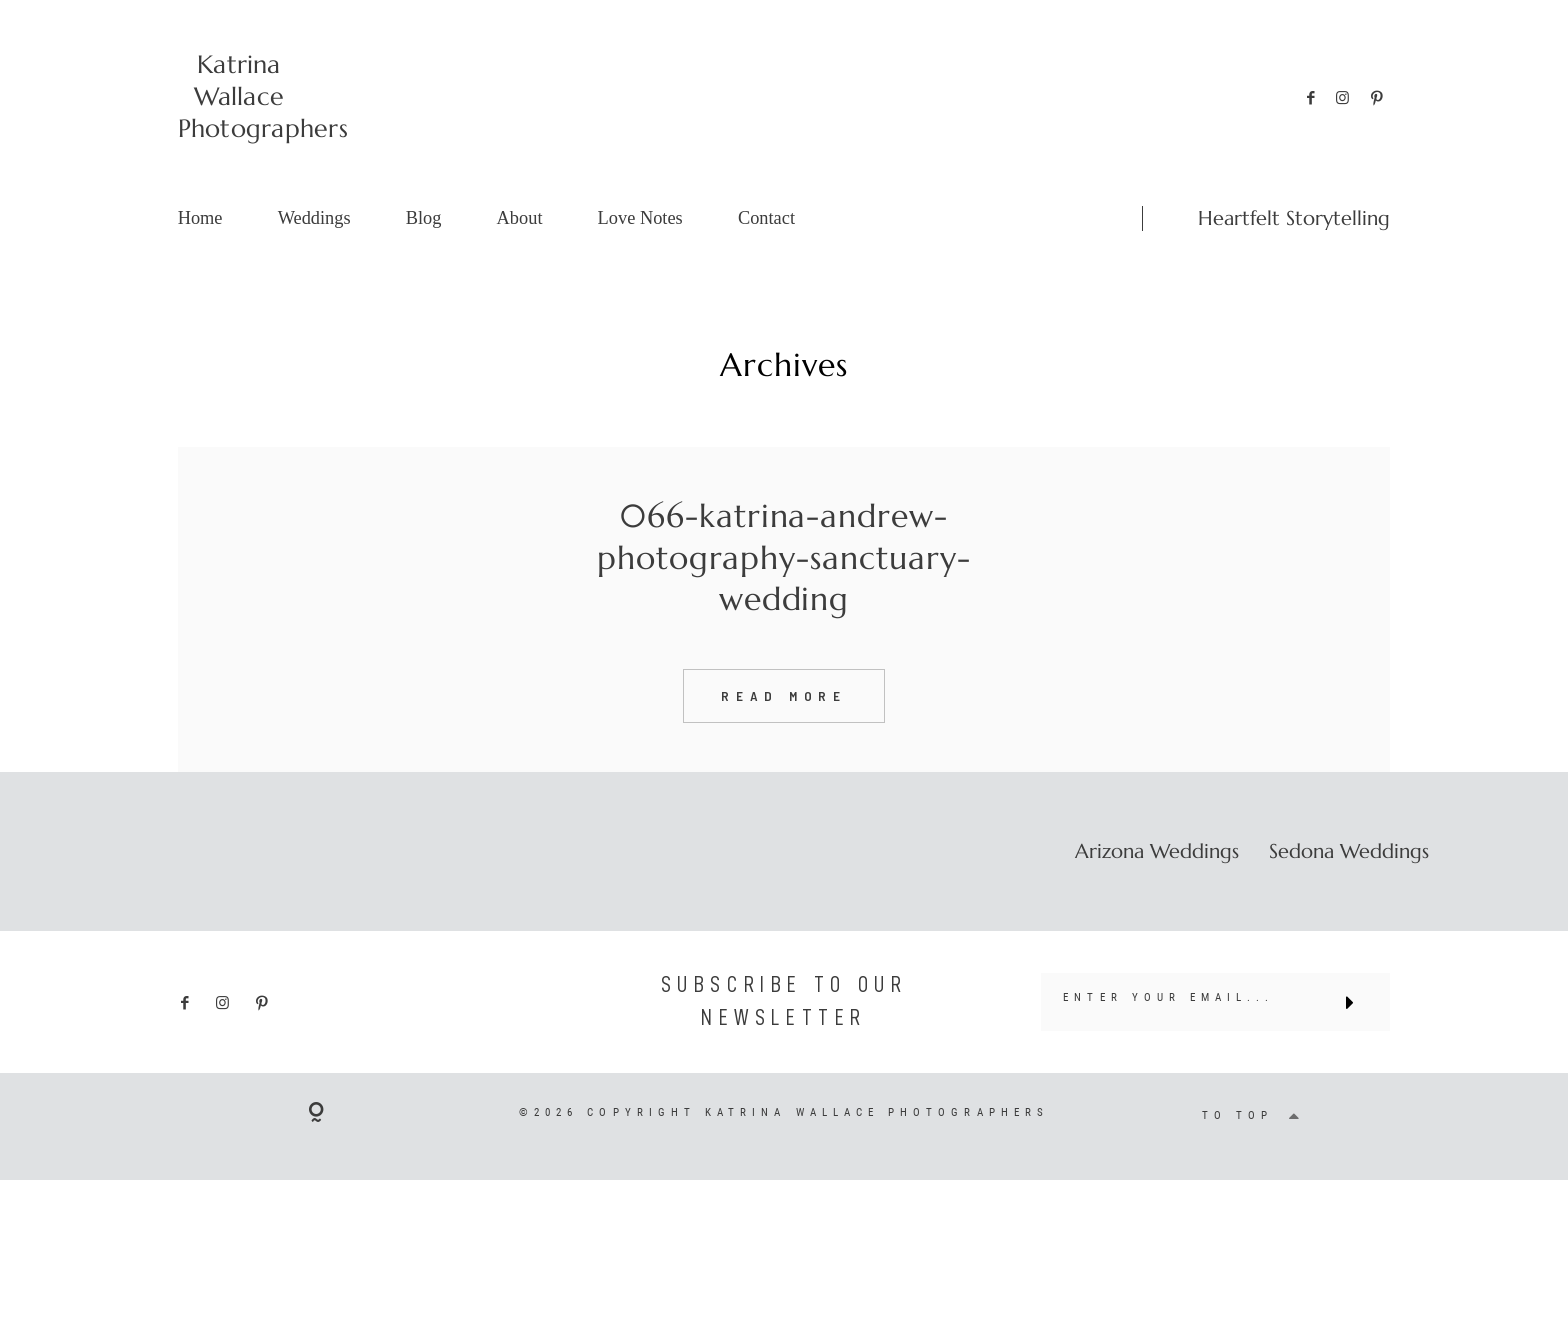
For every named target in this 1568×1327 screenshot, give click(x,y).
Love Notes (640, 218)
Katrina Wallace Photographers (239, 96)
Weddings (314, 218)
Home (200, 218)
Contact (766, 218)
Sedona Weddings (1349, 885)
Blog (424, 218)
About (520, 218)
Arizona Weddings (1157, 885)
